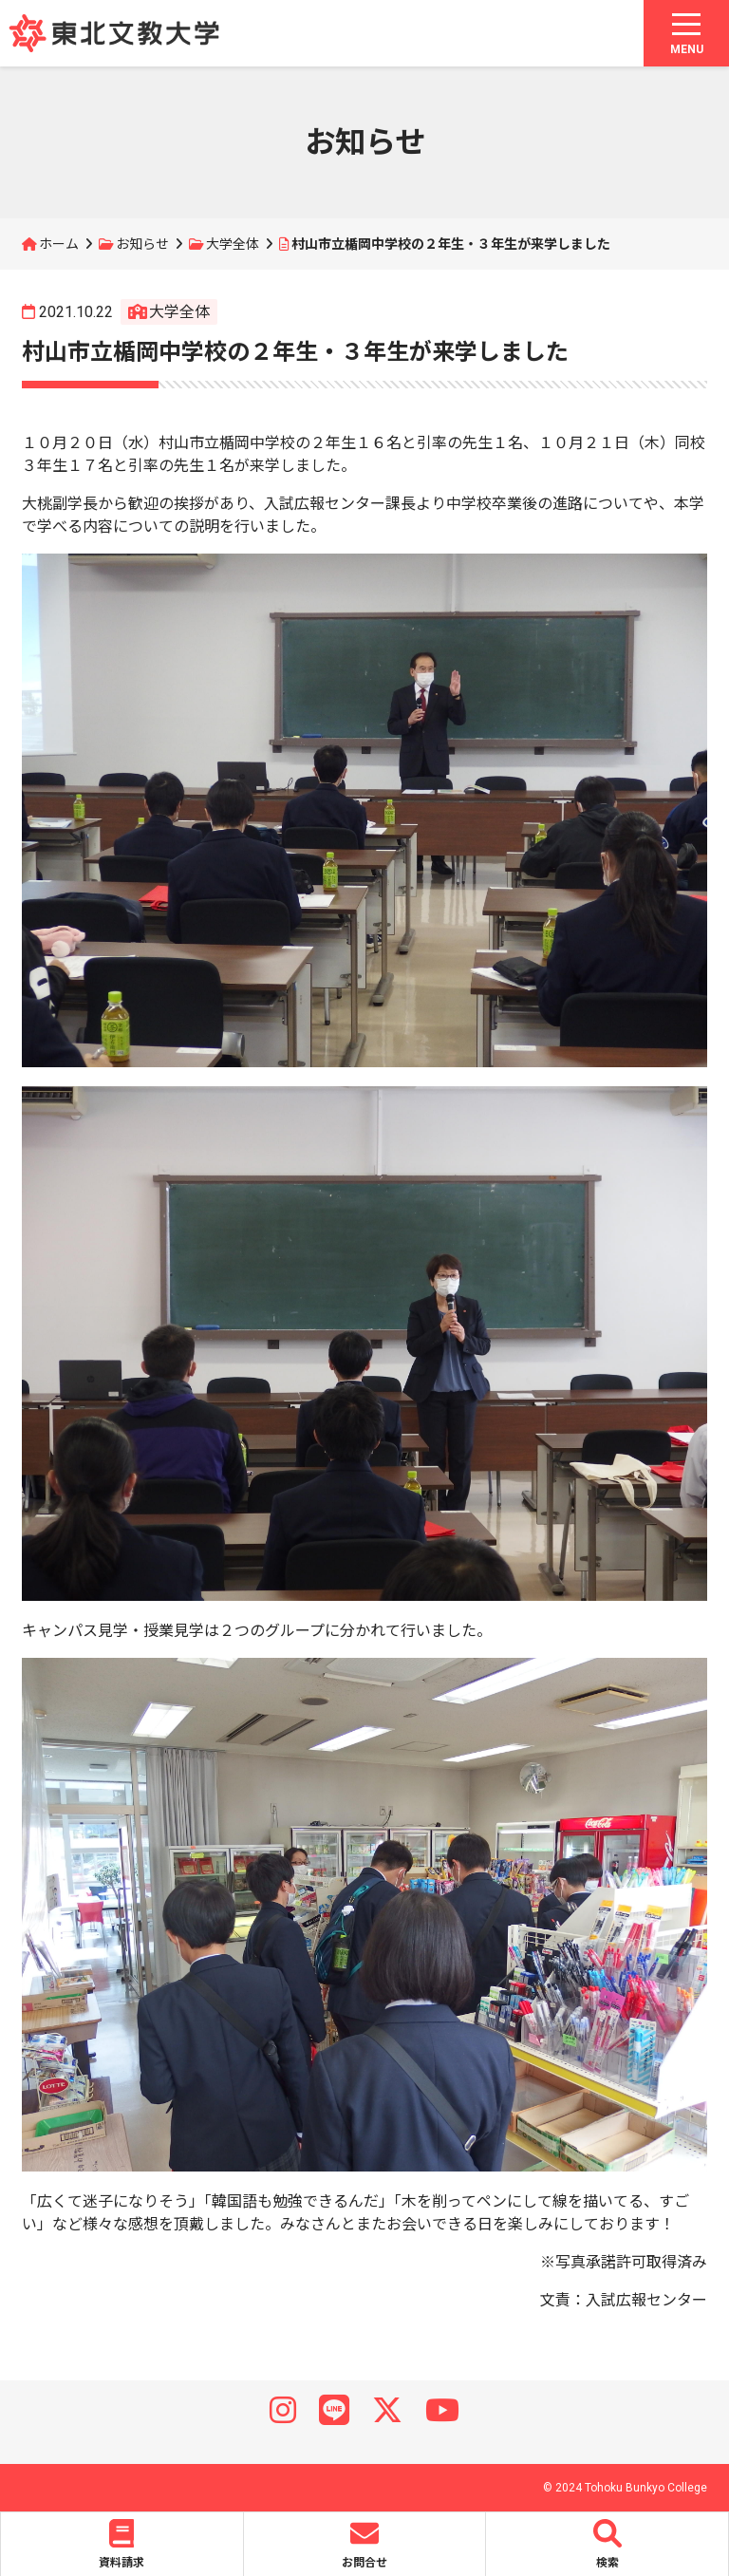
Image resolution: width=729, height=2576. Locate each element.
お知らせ (142, 244)
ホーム (59, 244)
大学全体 (232, 244)
